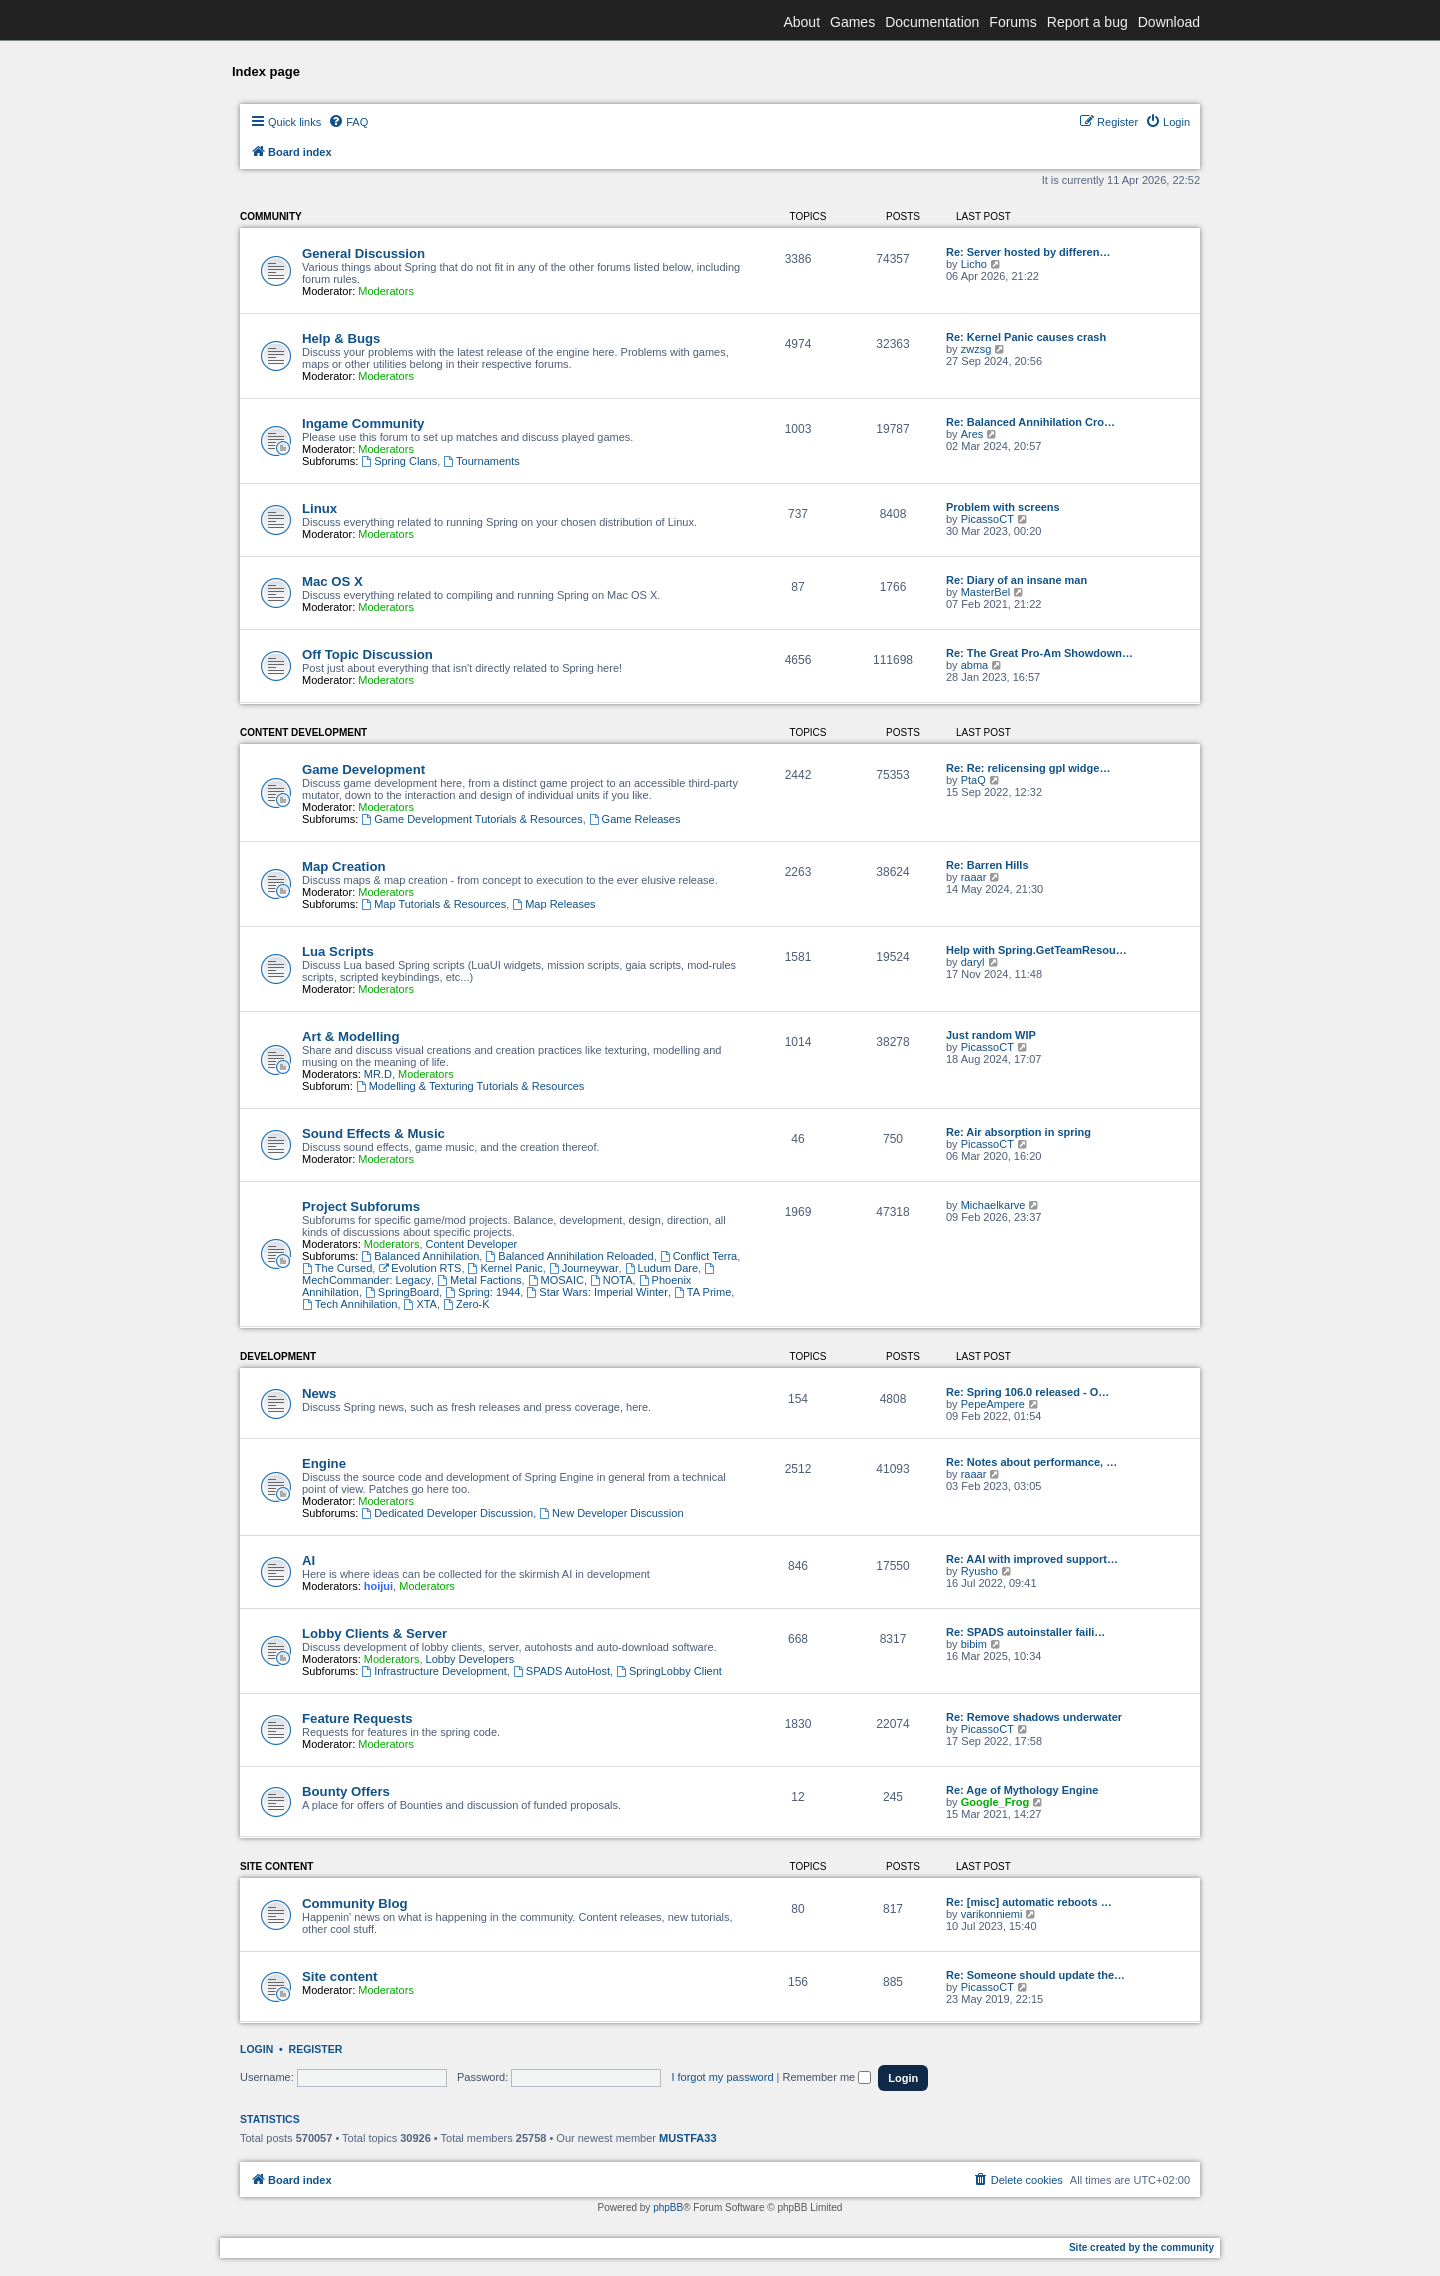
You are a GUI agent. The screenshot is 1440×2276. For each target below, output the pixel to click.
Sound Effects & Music (373, 1133)
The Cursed (337, 1268)
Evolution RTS (419, 1268)
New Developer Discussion (611, 1513)
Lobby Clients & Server (374, 1633)
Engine (324, 1463)
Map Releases (553, 904)
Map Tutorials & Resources (433, 904)
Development (278, 1356)
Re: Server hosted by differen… (1028, 252)
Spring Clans (399, 461)
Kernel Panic (505, 1268)
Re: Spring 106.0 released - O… (1027, 1392)
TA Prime (702, 1292)
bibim (974, 1644)
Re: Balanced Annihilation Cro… (1030, 422)
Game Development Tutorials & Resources (471, 819)
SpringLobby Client (669, 1671)
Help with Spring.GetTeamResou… (1036, 950)
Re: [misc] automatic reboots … (1029, 1902)
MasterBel (986, 592)
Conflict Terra (698, 1256)
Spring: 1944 (482, 1292)
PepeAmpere (993, 1404)
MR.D (378, 1074)
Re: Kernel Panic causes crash (1026, 337)
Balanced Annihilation (420, 1256)
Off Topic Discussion (367, 654)
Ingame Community (363, 423)
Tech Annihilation (349, 1304)
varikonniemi (992, 1914)
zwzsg (976, 349)
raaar (974, 877)
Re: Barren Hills (987, 865)
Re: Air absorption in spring (1018, 1132)
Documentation (932, 22)
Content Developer (472, 1244)
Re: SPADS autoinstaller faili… (1025, 1632)
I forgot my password (722, 2077)
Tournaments (481, 461)
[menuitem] (348, 122)
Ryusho (979, 1571)
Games (852, 22)
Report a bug (1087, 22)
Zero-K (466, 1304)
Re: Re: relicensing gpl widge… (1028, 768)
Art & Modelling (350, 1036)
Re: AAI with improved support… (1032, 1559)
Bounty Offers (346, 1791)
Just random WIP (991, 1035)
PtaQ (973, 780)
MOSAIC (556, 1280)
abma (975, 665)
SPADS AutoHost (561, 1671)
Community (271, 216)
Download (1169, 22)
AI (308, 1560)
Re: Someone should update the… (1035, 1975)
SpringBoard (402, 1292)
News (319, 1393)
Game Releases (635, 819)
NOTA (611, 1280)
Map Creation (344, 866)
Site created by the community (1141, 2247)
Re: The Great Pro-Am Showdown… (1039, 653)
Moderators (386, 291)
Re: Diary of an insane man (1016, 580)
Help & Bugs (341, 338)
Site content (276, 1866)
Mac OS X (332, 581)
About (801, 22)
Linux (319, 508)
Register (316, 2049)
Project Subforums (361, 1206)
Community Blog (355, 1903)
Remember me (826, 2077)
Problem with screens (1003, 507)
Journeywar (584, 1268)
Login (256, 2049)
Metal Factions (479, 1280)
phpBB (668, 2207)
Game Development (363, 769)
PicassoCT (987, 519)
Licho (974, 264)
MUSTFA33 (687, 2138)
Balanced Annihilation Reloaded (569, 1256)
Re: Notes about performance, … (1031, 1462)
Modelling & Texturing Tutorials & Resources (470, 1086)
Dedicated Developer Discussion (447, 1513)
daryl (973, 962)
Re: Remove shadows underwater (1034, 1717)
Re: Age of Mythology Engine (1022, 1790)
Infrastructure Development (434, 1671)
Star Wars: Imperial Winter (596, 1292)
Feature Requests (357, 1718)
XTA (420, 1304)
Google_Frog (995, 1802)
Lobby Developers (470, 1659)
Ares (972, 434)
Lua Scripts (338, 951)
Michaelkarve (993, 1205)
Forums (1012, 22)
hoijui (378, 1586)
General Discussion (363, 253)
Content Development (303, 732)
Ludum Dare (661, 1268)
